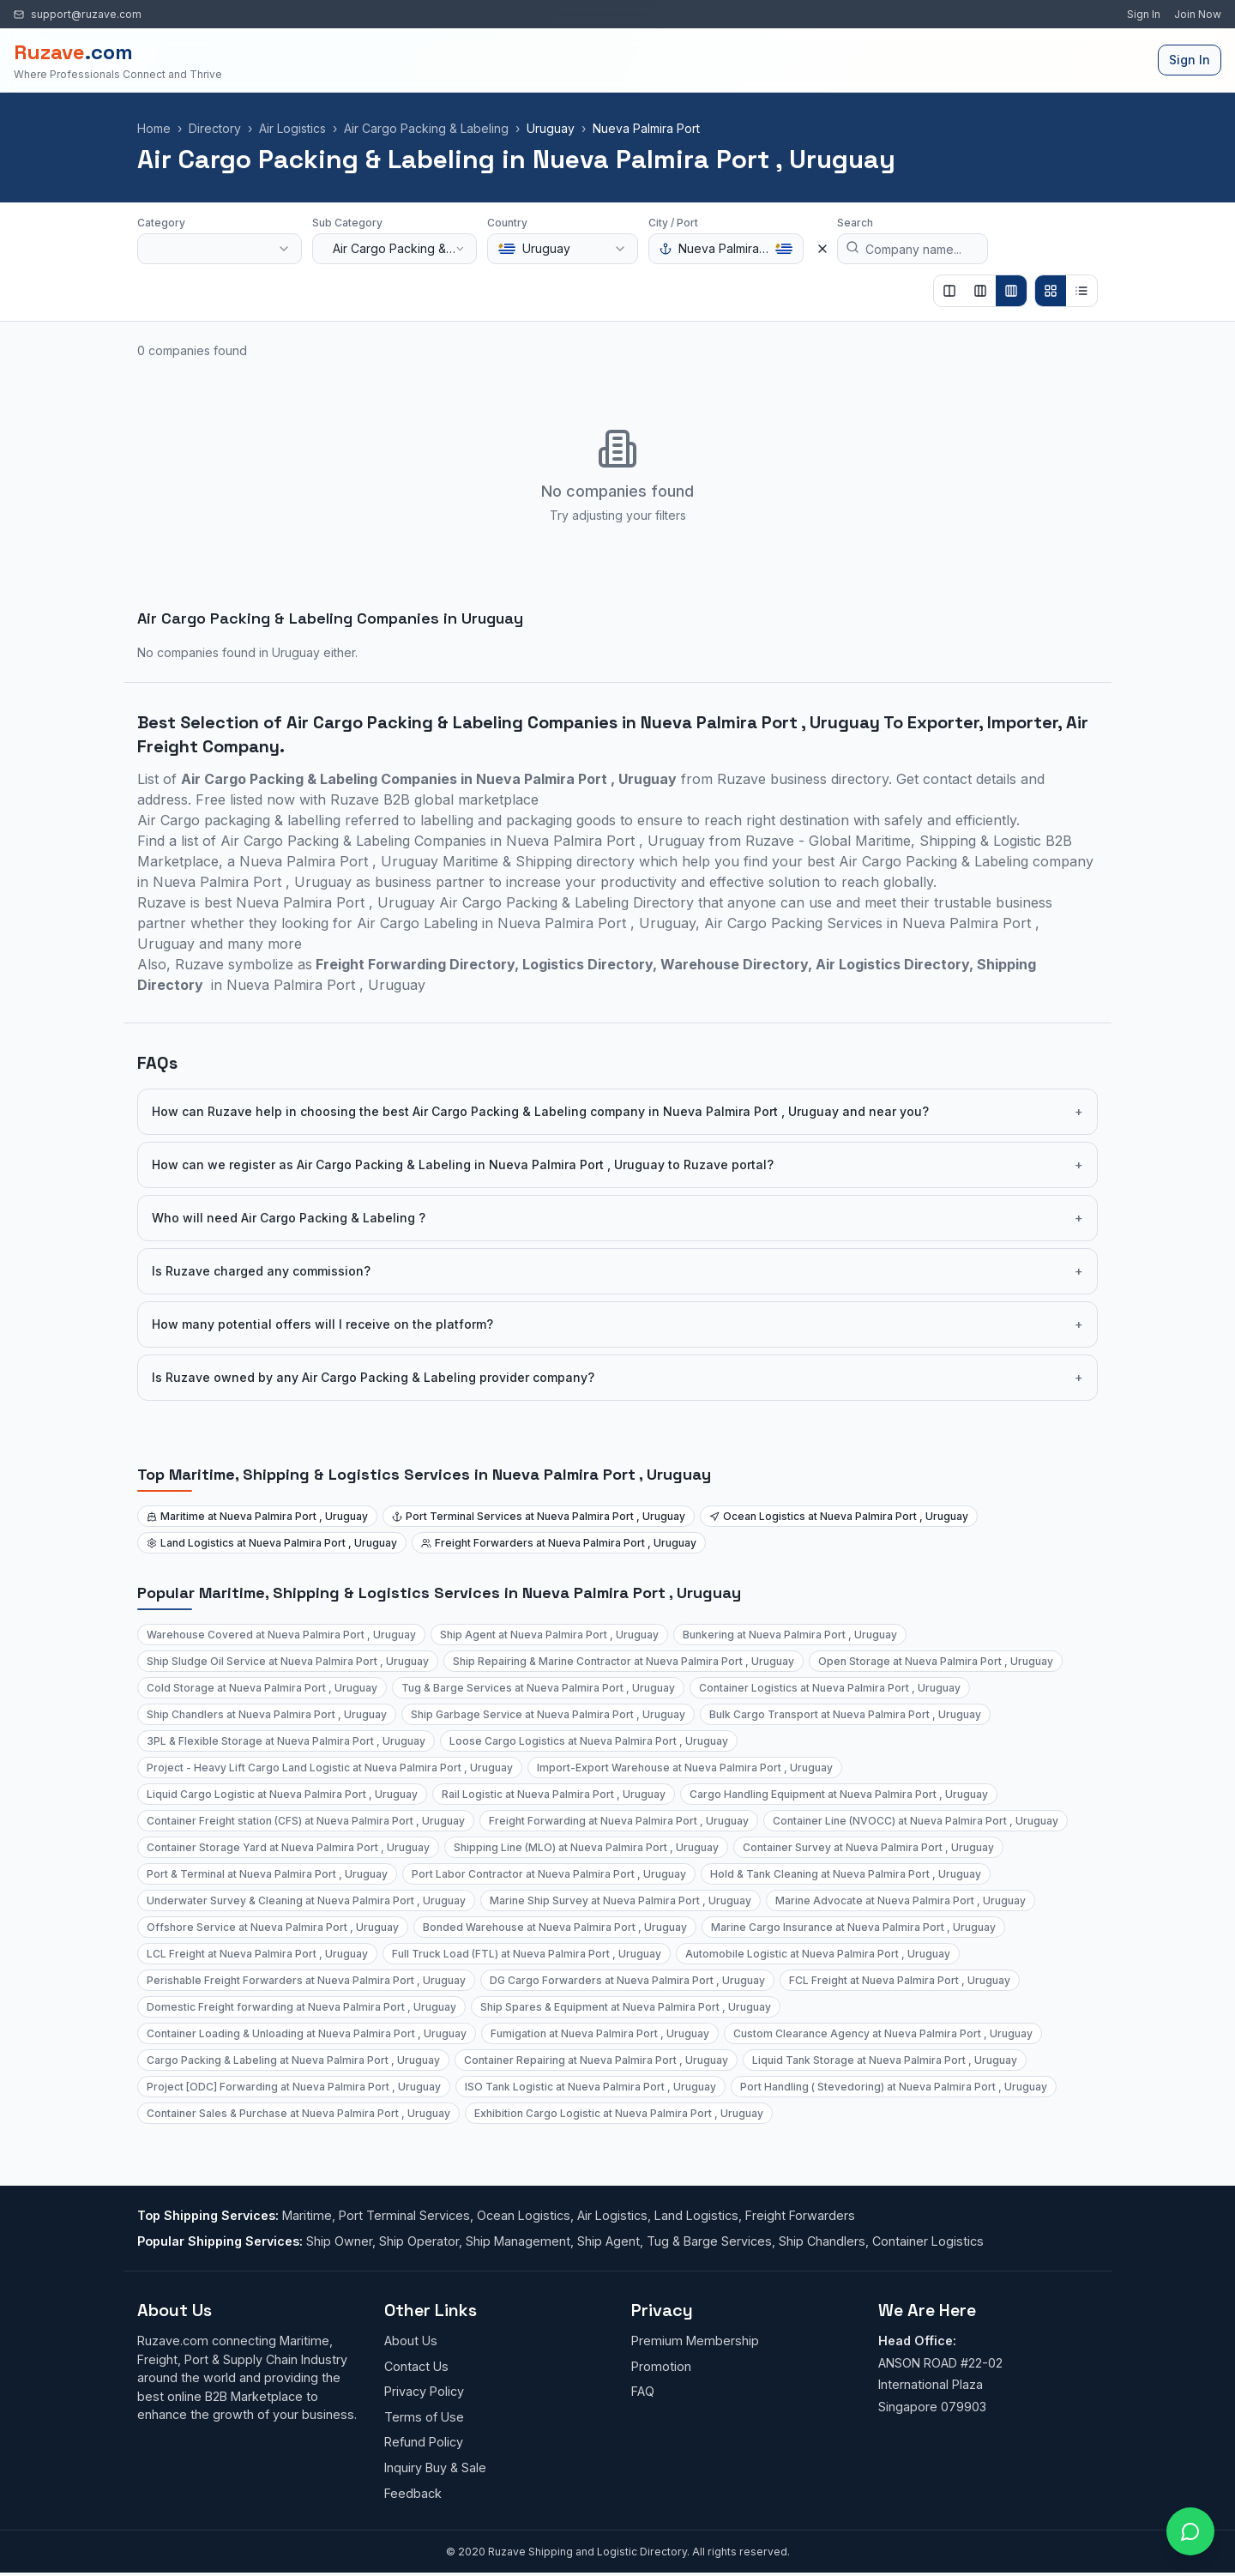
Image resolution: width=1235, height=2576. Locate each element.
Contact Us (416, 2366)
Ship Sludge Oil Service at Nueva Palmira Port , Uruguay (288, 1661)
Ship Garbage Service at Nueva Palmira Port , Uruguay (548, 1714)
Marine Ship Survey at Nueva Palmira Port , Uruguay (620, 1900)
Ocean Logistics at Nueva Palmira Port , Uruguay (838, 1516)
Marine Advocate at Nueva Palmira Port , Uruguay (900, 1900)
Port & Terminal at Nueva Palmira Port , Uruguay (267, 1873)
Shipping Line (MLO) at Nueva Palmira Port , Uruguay (586, 1847)
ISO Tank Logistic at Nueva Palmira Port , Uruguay (590, 2086)
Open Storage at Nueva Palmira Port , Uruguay (935, 1661)
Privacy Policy (424, 2391)
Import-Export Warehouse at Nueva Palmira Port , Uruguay (685, 1767)
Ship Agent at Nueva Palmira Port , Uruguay (549, 1634)
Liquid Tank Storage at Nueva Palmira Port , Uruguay (884, 2060)
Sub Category (347, 222)
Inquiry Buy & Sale (435, 2467)
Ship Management (518, 2241)
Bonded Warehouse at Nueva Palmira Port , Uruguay (555, 1927)
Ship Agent (608, 2241)
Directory (215, 128)
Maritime (307, 2215)
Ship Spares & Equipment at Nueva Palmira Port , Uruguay (625, 2006)
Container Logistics (928, 2241)
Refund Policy (423, 2441)
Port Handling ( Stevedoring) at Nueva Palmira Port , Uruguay (893, 2086)
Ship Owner (339, 2241)
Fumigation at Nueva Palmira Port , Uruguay (600, 2033)
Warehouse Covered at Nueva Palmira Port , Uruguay (281, 1634)
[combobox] (219, 248)
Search (855, 222)
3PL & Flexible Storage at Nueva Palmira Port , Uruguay (286, 1740)
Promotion (661, 2366)
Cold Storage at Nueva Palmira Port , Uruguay (262, 1687)
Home (154, 128)
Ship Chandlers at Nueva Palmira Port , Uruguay (267, 1714)
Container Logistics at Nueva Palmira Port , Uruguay (830, 1687)
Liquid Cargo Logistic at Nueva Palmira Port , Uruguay (282, 1794)
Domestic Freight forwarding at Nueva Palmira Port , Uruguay (301, 2006)
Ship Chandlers (822, 2241)
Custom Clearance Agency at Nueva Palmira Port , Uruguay (883, 2033)
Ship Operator (419, 2241)
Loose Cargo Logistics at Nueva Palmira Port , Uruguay (588, 1740)
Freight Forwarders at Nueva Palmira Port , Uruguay (558, 1542)
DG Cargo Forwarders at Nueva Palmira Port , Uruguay (627, 1980)
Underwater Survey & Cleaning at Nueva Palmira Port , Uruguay (306, 1900)
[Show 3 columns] (980, 290)
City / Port (673, 222)
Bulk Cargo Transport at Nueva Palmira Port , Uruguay (845, 1714)
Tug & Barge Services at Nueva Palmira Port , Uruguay (538, 1687)
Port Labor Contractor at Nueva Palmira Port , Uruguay (549, 1873)
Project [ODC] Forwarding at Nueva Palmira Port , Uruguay (294, 2086)
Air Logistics (292, 128)
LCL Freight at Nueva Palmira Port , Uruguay (257, 1953)
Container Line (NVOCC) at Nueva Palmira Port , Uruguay (915, 1820)
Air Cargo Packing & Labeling (426, 128)
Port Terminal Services (404, 2215)
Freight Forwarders (800, 2215)
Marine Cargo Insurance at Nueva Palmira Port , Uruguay (853, 1927)
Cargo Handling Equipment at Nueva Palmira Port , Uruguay (839, 1794)
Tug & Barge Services (709, 2241)
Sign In (1143, 14)
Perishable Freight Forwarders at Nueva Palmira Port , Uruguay (306, 1980)
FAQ (642, 2391)
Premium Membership (695, 2340)
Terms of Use (424, 2417)
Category (161, 222)
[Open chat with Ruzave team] (1190, 2531)
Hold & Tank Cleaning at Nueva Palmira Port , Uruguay (845, 1873)
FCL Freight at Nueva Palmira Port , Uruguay (899, 1980)
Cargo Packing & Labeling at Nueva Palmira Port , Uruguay (293, 2060)
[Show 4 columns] (1011, 290)
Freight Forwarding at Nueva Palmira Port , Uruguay (619, 1820)
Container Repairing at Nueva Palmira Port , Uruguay (596, 2060)
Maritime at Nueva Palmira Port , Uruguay (257, 1516)
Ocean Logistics (523, 2215)
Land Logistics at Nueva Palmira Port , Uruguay (272, 1542)
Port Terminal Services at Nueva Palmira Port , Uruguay (538, 1516)
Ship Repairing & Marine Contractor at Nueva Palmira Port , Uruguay (623, 1661)
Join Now (1197, 14)
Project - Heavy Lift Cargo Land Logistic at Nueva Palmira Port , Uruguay (330, 1767)
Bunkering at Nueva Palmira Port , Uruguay (790, 1634)
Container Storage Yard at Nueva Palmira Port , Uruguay (288, 1847)
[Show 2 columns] (949, 290)
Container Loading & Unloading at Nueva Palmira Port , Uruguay (307, 2033)
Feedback (413, 2493)
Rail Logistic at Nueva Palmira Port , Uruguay (554, 1794)
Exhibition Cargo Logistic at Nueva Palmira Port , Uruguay (618, 2113)
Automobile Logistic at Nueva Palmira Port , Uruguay (817, 1953)
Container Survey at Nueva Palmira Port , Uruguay (868, 1847)
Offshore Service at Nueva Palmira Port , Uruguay (273, 1927)
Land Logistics (696, 2215)
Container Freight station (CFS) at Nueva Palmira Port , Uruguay (306, 1820)
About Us (410, 2340)
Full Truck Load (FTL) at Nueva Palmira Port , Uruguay (526, 1953)
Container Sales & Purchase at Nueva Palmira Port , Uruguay (298, 2113)
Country (507, 222)
